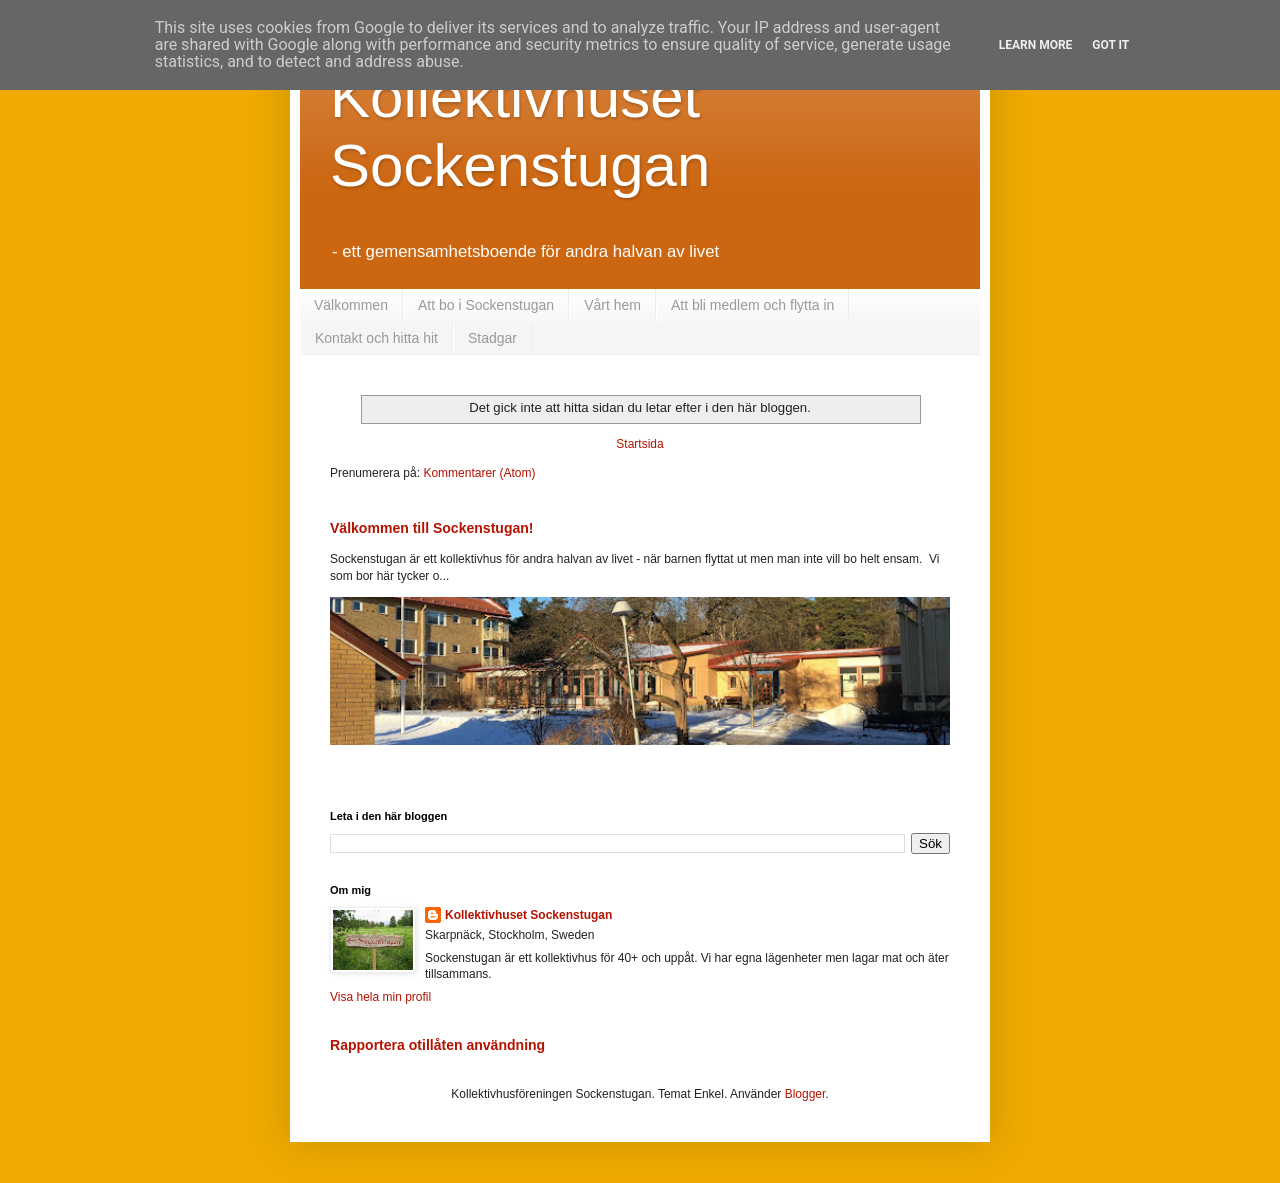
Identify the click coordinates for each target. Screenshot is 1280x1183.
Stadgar (492, 338)
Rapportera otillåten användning (437, 1045)
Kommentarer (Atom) (479, 473)
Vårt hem (612, 305)
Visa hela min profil (380, 997)
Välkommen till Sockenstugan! (432, 528)
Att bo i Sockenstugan (486, 305)
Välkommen (351, 305)
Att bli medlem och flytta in (752, 305)
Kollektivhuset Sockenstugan (528, 915)
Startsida (639, 444)
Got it (1110, 45)
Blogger (805, 1094)
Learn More (1036, 45)
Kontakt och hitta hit (376, 338)
